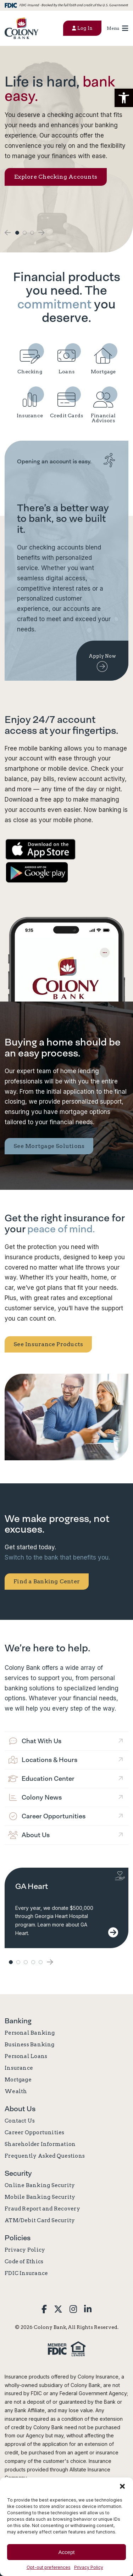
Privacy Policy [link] (88, 2567)
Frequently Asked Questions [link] (45, 2156)
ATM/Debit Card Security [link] (40, 2220)
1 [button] (17, 233)
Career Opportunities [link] (35, 2132)
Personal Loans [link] (26, 2056)
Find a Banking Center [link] (46, 1581)
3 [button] (32, 233)
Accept (67, 2552)
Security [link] (18, 2173)
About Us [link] (20, 2108)
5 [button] (41, 1962)
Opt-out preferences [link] (49, 2567)
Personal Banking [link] (30, 2033)
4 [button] (33, 1962)
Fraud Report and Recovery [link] (42, 2209)
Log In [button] (82, 28)
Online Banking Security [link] (40, 2185)
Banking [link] (18, 2020)
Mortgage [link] (18, 2079)
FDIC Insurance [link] (26, 2273)
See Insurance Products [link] (48, 1344)
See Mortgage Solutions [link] (48, 1146)
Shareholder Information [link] (40, 2144)
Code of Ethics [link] (24, 2261)
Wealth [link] (16, 2091)
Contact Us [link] (20, 2121)
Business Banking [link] (30, 2044)
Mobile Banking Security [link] (40, 2197)
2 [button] (25, 233)
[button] (124, 98)
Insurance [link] (19, 2068)
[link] (21, 28)
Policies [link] (18, 2237)
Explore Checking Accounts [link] (55, 176)
